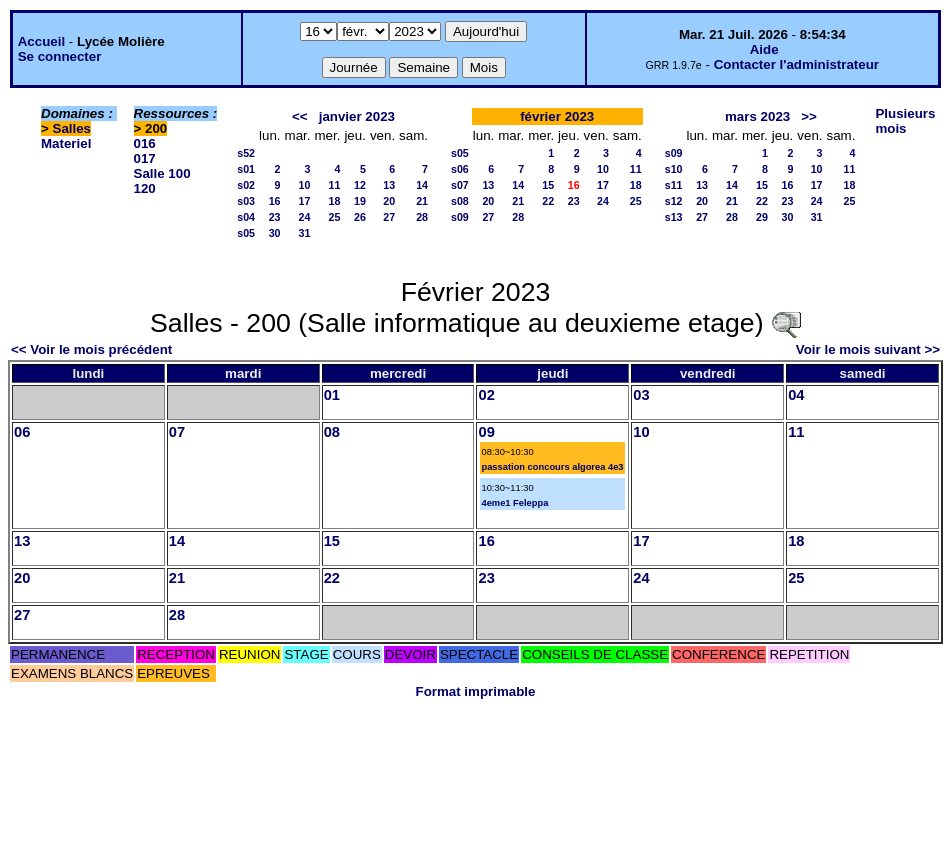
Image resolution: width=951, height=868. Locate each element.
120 (145, 188)
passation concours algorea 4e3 (552, 467)
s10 (674, 169)
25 (335, 217)
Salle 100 (162, 173)
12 (360, 185)
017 (145, 158)
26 (360, 217)
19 (360, 201)
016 (145, 143)
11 (335, 185)
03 (641, 395)
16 (275, 201)
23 (275, 217)
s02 (246, 185)
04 (796, 395)
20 (389, 201)
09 (486, 432)
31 (305, 233)
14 (422, 185)
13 (389, 185)
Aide (764, 49)
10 (305, 185)
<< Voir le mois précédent (91, 349)
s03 (246, 201)
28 (422, 217)
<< (300, 116)
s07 (460, 185)
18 (335, 201)
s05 (246, 233)
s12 (674, 201)
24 (305, 217)
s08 (460, 201)
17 (305, 201)
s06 (460, 169)
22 (548, 201)
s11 (674, 185)
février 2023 (557, 116)
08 (332, 432)
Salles (72, 128)
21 (422, 201)
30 (275, 233)
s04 (246, 217)
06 (22, 432)
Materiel (66, 143)
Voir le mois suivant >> (868, 349)
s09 (460, 217)
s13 (674, 217)
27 (389, 217)
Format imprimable (476, 691)
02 (486, 395)
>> (809, 116)
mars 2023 (757, 116)
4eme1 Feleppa (514, 503)
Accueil (41, 41)
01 (332, 395)
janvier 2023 (357, 116)
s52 (246, 153)
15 (548, 185)
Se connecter (60, 56)
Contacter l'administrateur (796, 64)
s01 (246, 169)
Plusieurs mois (905, 121)
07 (177, 432)
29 (762, 217)
